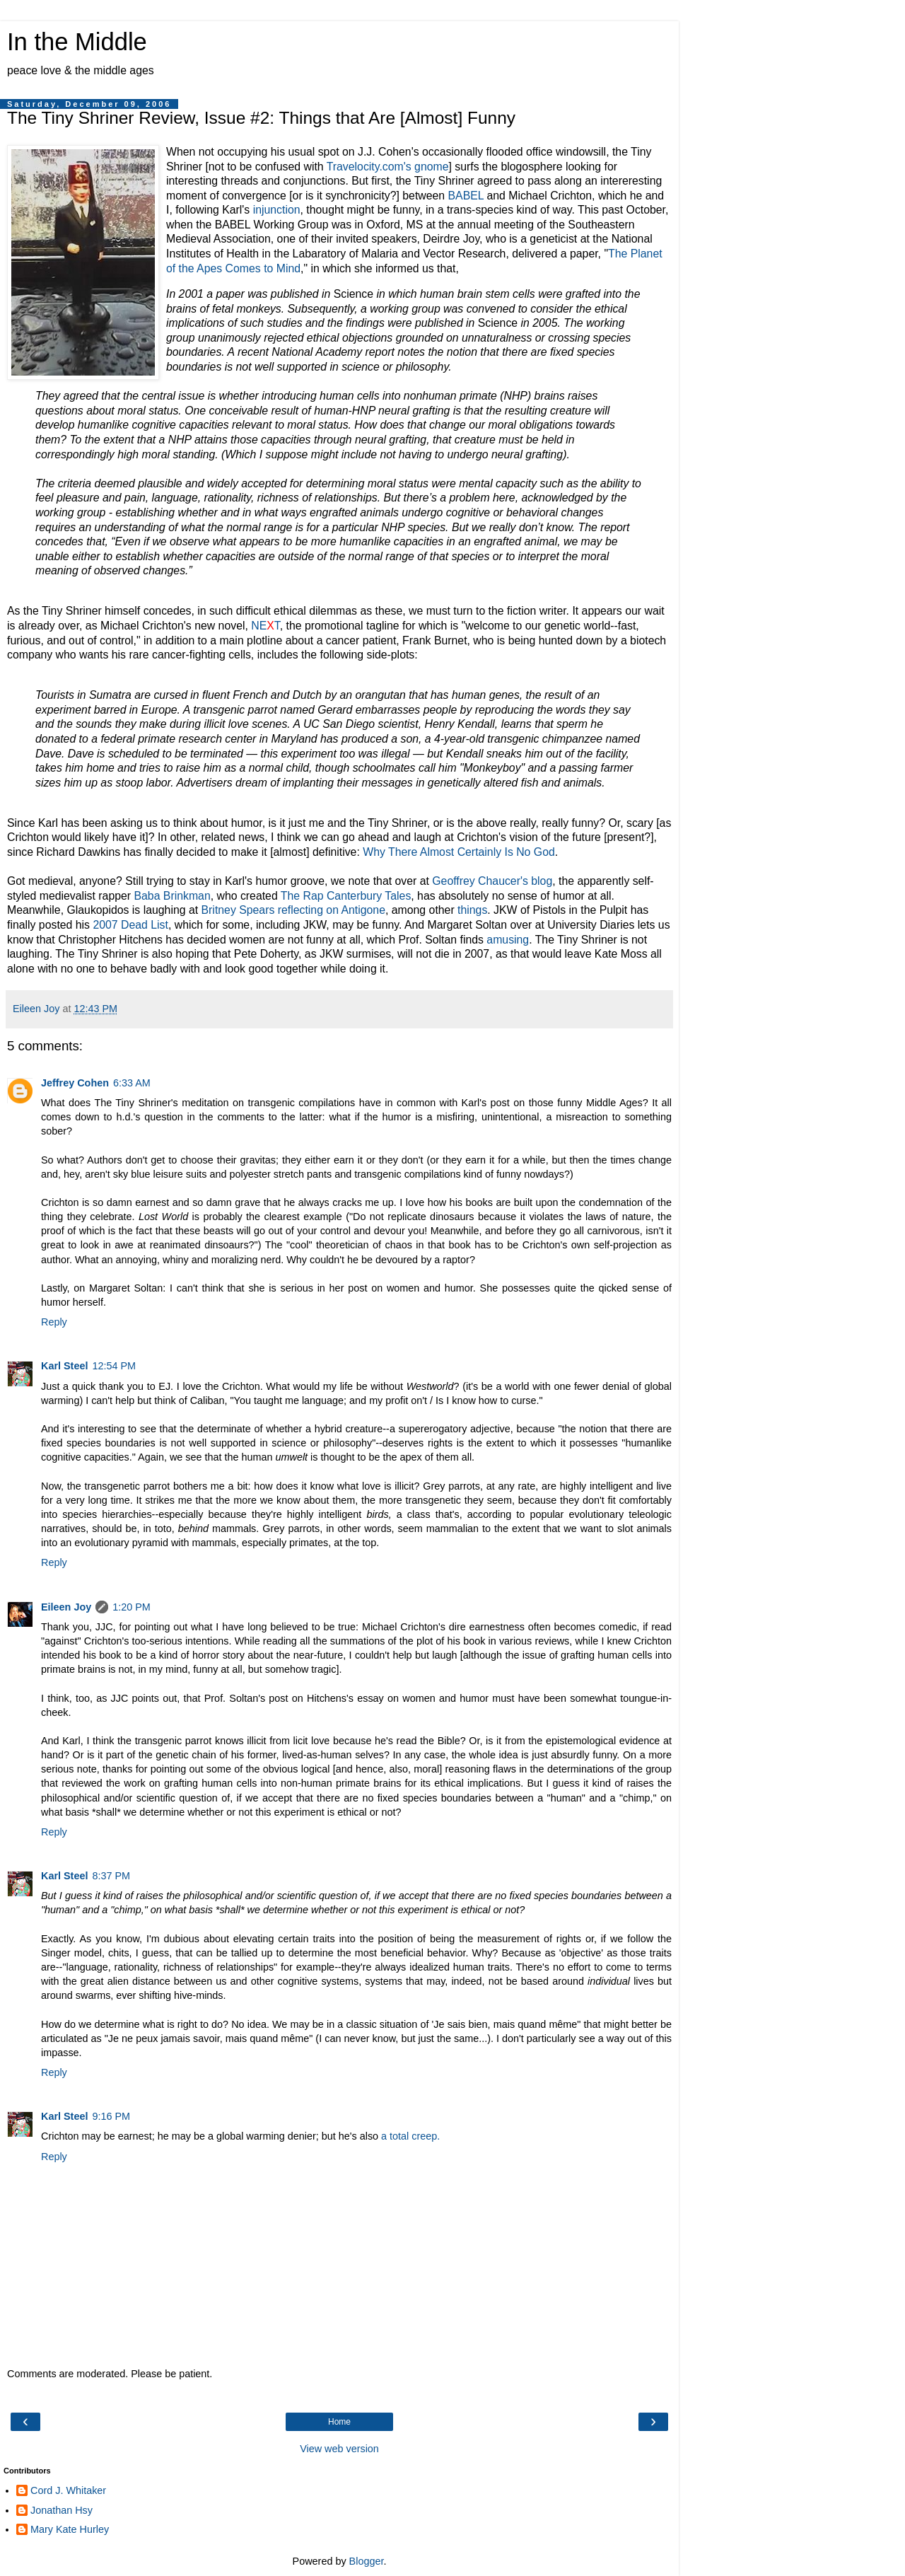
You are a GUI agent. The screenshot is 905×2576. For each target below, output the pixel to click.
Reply (54, 1322)
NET (265, 626)
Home (339, 2422)
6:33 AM (132, 1083)
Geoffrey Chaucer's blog (492, 881)
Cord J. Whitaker (68, 2490)
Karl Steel (64, 1365)
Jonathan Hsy (61, 2510)
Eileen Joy (66, 1607)
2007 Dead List (130, 925)
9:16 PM (111, 2116)
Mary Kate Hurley (69, 2529)
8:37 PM (111, 1875)
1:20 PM (131, 1607)
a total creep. (410, 2136)
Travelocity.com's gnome (388, 167)
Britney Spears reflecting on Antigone (293, 910)
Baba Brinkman (172, 896)
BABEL (466, 196)
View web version (339, 2448)
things (472, 910)
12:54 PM (114, 1365)
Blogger (366, 2561)
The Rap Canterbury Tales (346, 896)
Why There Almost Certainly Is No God (459, 852)
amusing (507, 940)
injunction (276, 210)
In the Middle (77, 41)
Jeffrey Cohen (75, 1083)
